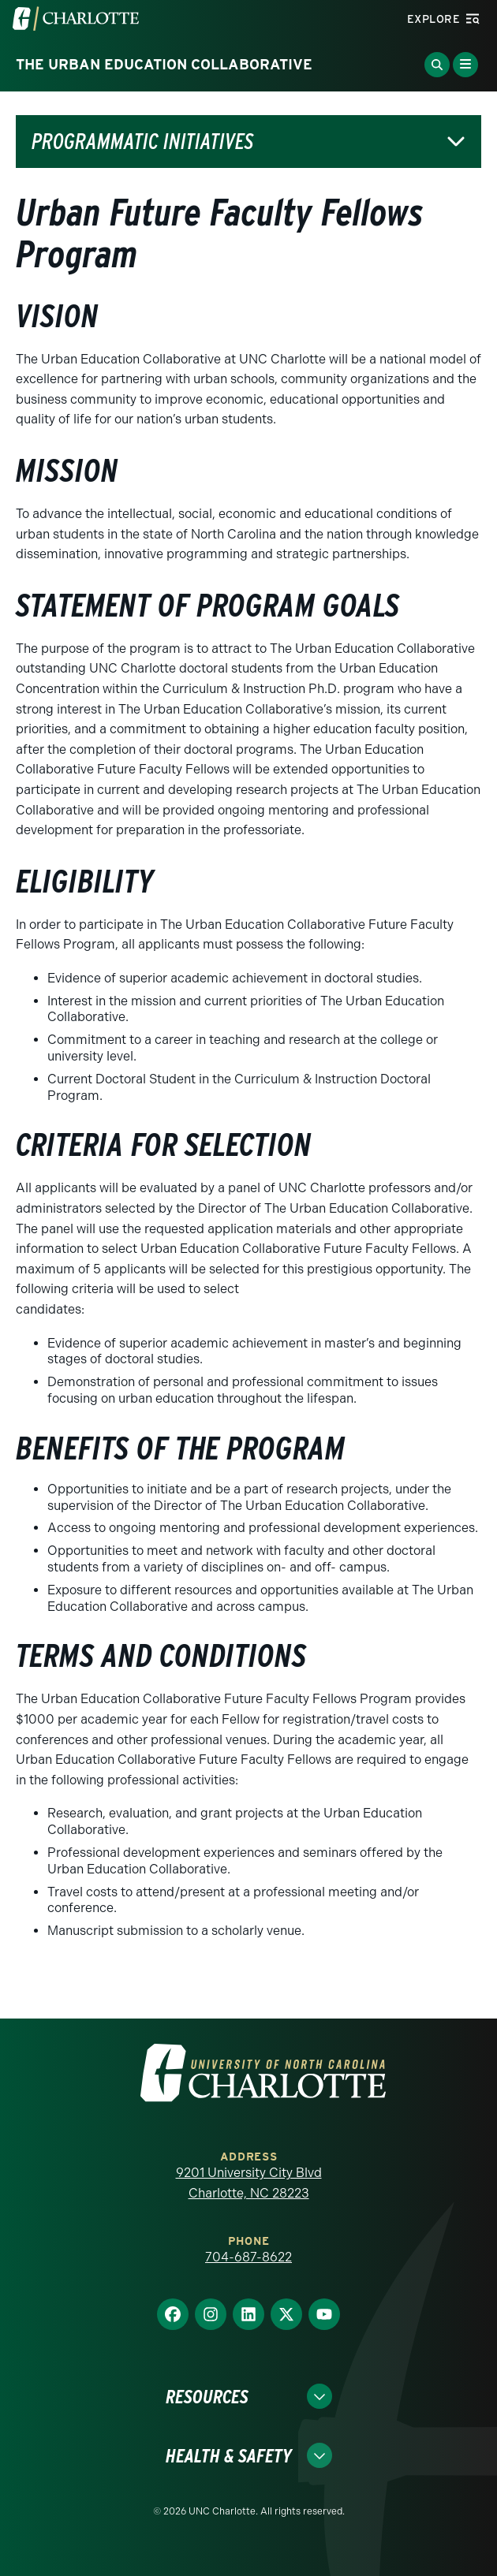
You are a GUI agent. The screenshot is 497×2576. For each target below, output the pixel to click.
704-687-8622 (248, 2257)
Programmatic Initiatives (142, 141)
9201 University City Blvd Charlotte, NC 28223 (249, 2183)
